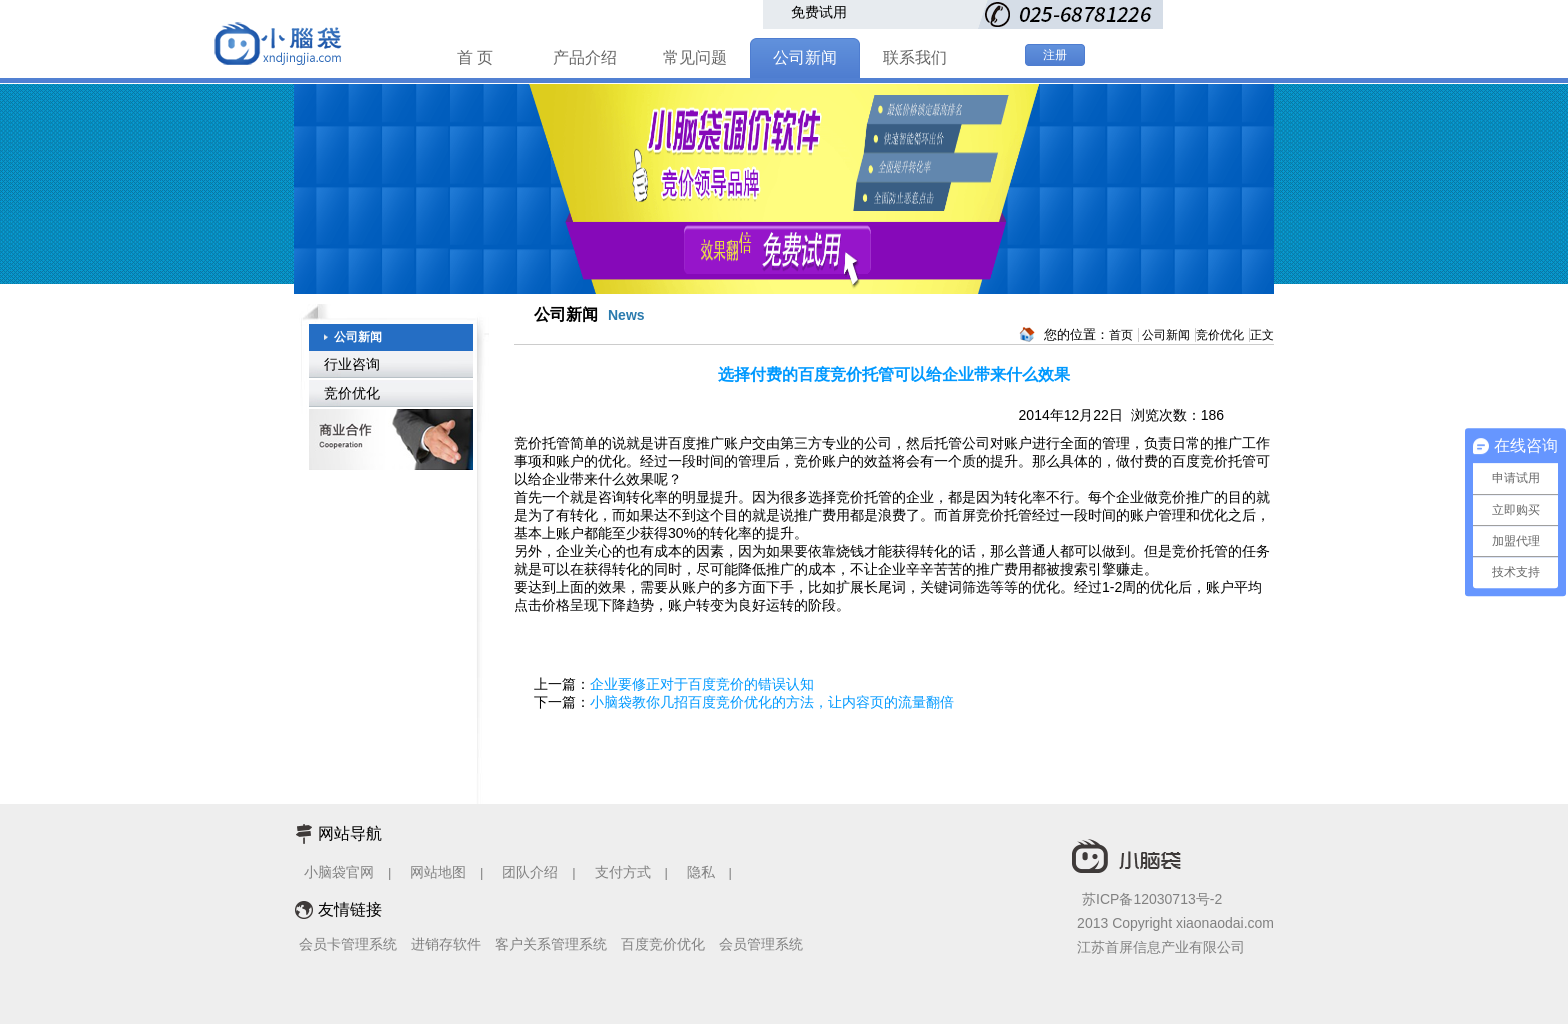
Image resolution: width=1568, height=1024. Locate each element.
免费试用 (819, 12)
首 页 (475, 57)
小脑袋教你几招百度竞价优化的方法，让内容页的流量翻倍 (772, 702)
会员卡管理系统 (348, 944)
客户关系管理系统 (551, 944)
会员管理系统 (761, 944)
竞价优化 (352, 393)
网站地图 (438, 872)
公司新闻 (805, 57)
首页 (1121, 335)
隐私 (703, 872)
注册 (1055, 55)
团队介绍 (530, 872)
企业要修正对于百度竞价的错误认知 (702, 684)
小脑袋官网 (339, 872)
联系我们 (915, 57)
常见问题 (695, 57)
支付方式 (623, 872)
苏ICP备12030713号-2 (1152, 899)
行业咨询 (352, 364)
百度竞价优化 (663, 944)
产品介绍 (585, 57)
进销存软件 (446, 944)
